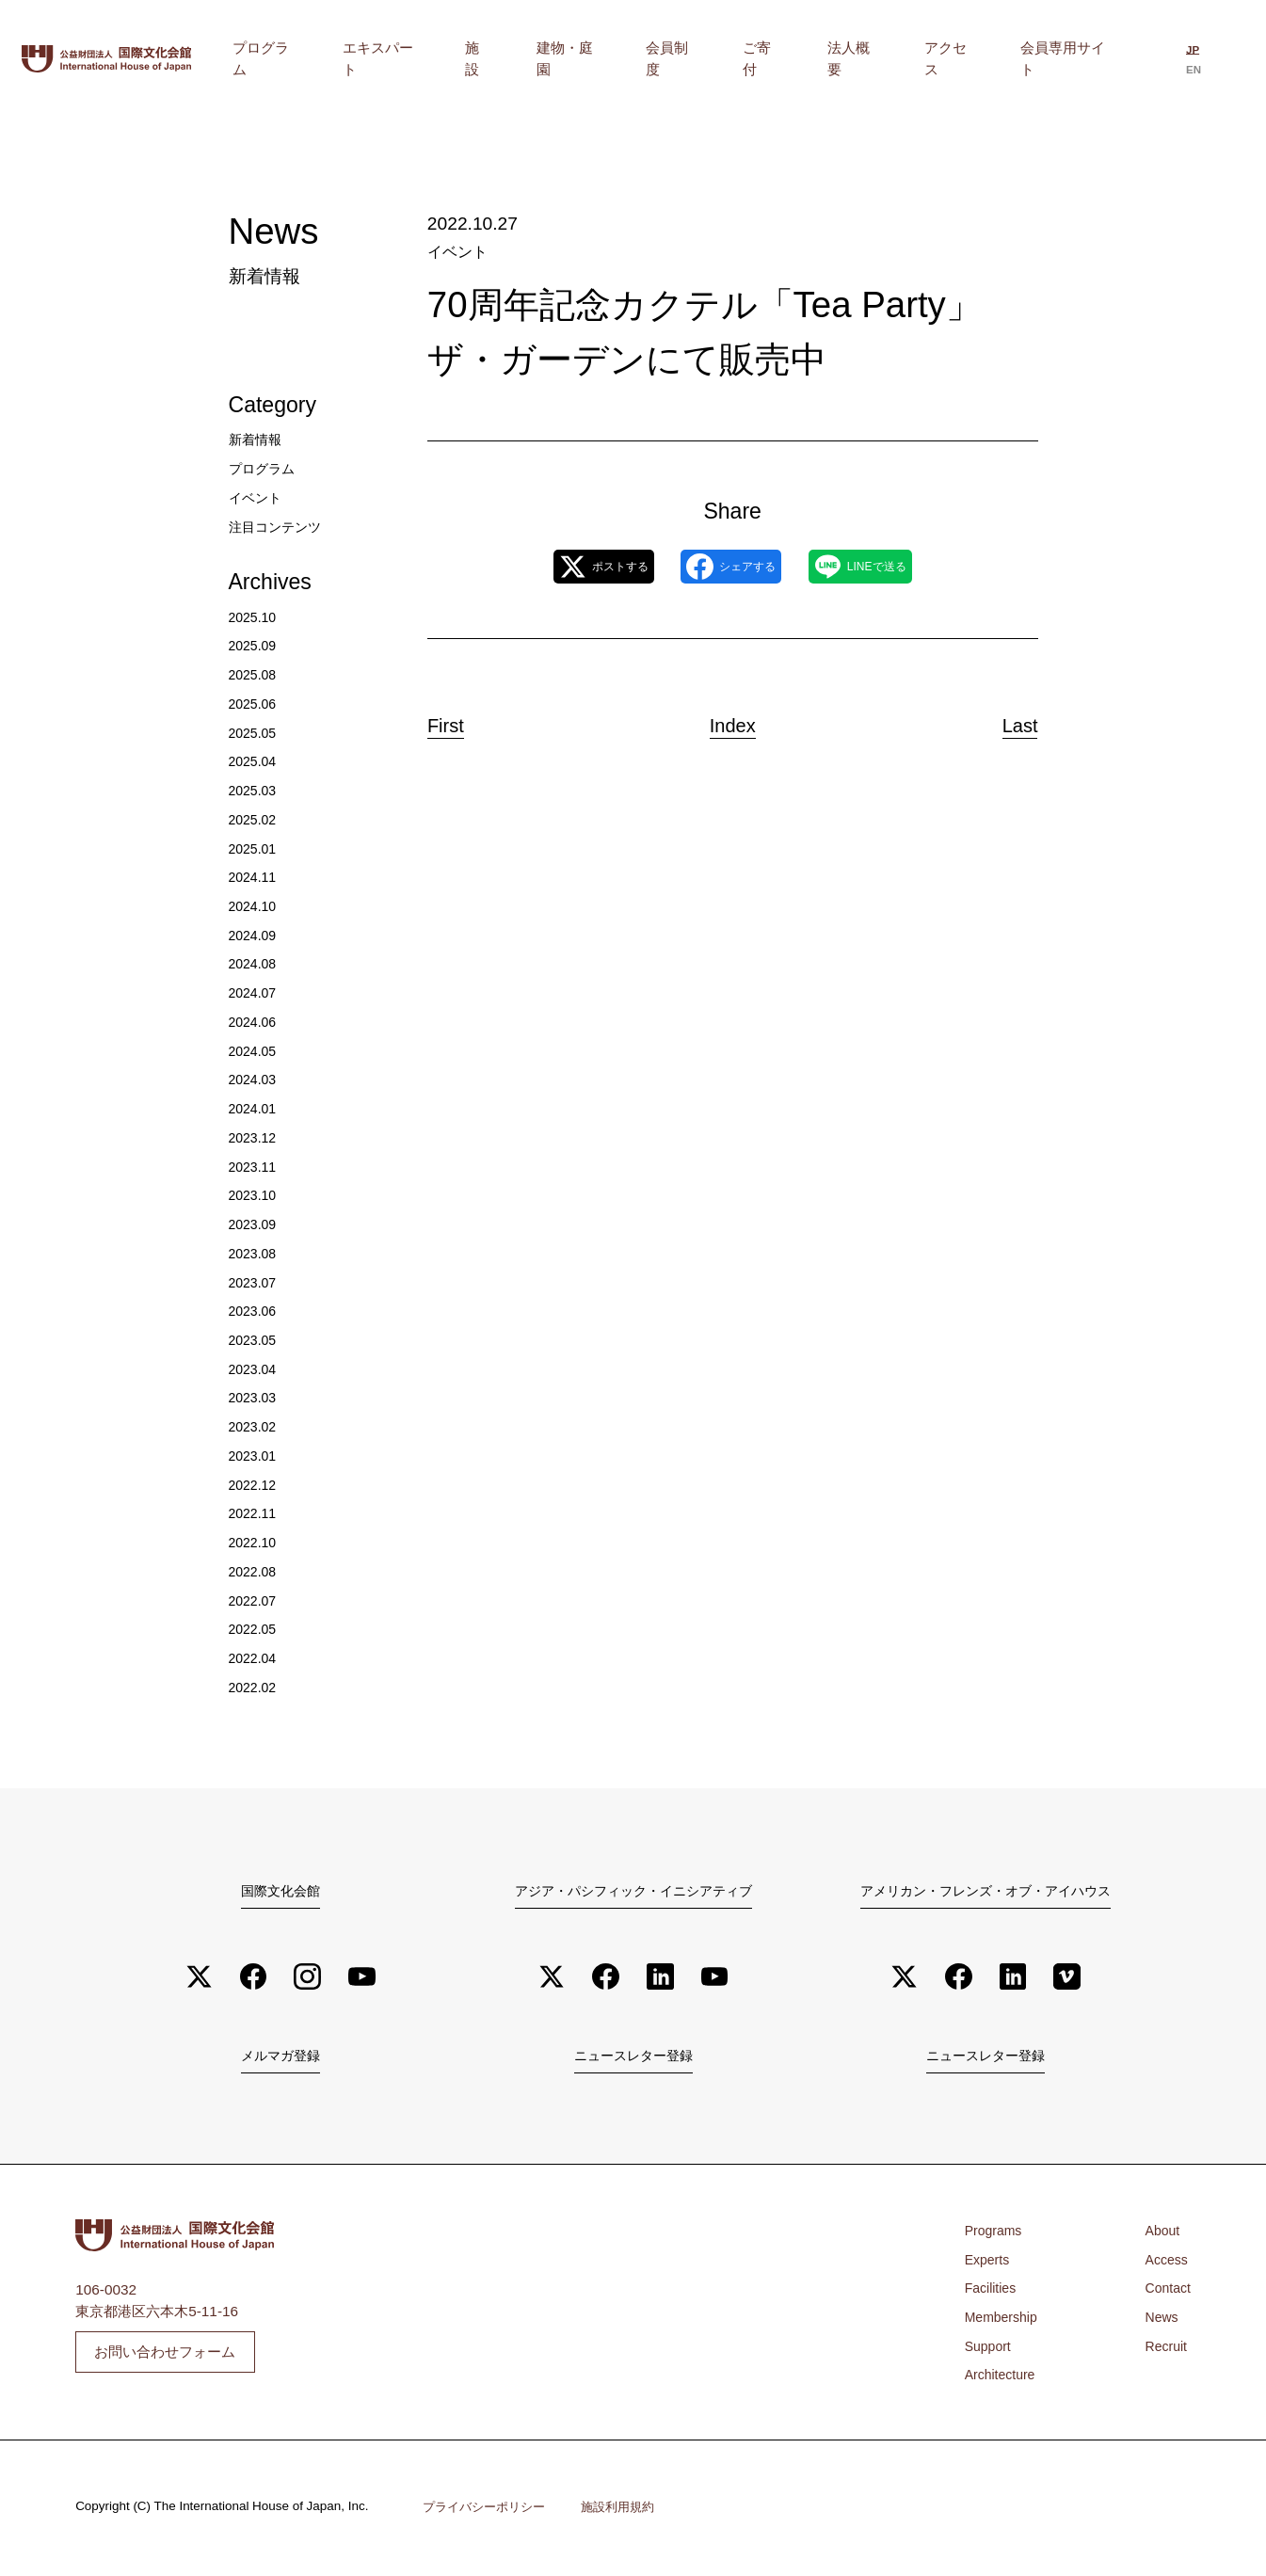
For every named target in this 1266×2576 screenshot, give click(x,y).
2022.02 (255, 1687)
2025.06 (255, 704)
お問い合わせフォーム (164, 2355)
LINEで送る (893, 567)
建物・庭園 (684, 59)
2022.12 (255, 1485)
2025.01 (255, 848)
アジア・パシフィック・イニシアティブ (633, 1889)
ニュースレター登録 (633, 2059)
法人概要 (901, 59)
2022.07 (255, 1600)
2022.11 (255, 1513)
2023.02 (255, 1426)
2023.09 (255, 1224)
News (1159, 2320)
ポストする (569, 567)
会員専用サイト (1070, 59)
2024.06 (255, 1022)
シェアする (730, 567)
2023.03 (255, 1397)
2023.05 (255, 1340)
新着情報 (257, 439)
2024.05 (255, 1051)
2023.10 (255, 1195)
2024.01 (255, 1108)
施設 (616, 59)
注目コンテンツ (278, 527)
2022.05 (255, 1629)
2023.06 (255, 1311)
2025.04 (255, 761)
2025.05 (255, 733)
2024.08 (255, 963)
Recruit (1164, 2350)
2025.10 (255, 617)
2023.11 (255, 1167)
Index (732, 720)
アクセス (975, 59)
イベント (455, 252)
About (1159, 2234)
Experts (989, 2263)
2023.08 (255, 1253)
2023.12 (255, 1137)
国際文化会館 (280, 1889)
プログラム (445, 59)
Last (1004, 720)
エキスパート (542, 59)
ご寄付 (832, 59)
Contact (1166, 2292)
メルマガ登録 (280, 2059)
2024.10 (255, 906)
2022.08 (255, 1571)
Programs (996, 2234)
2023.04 (255, 1369)
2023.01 (255, 1456)
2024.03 (255, 1079)
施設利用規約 (629, 2511)
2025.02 (255, 819)
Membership (1005, 2320)
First (462, 720)
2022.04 (255, 1658)
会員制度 (765, 59)
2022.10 (255, 1542)
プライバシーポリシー (488, 2511)
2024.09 (255, 935)
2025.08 (255, 674)
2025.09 (255, 645)
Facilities (993, 2292)
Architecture (1003, 2379)
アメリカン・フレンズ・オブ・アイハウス (986, 1889)
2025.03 (255, 790)
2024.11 (255, 877)
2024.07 (255, 992)
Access (1164, 2263)
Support (990, 2350)
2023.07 (255, 1282)
